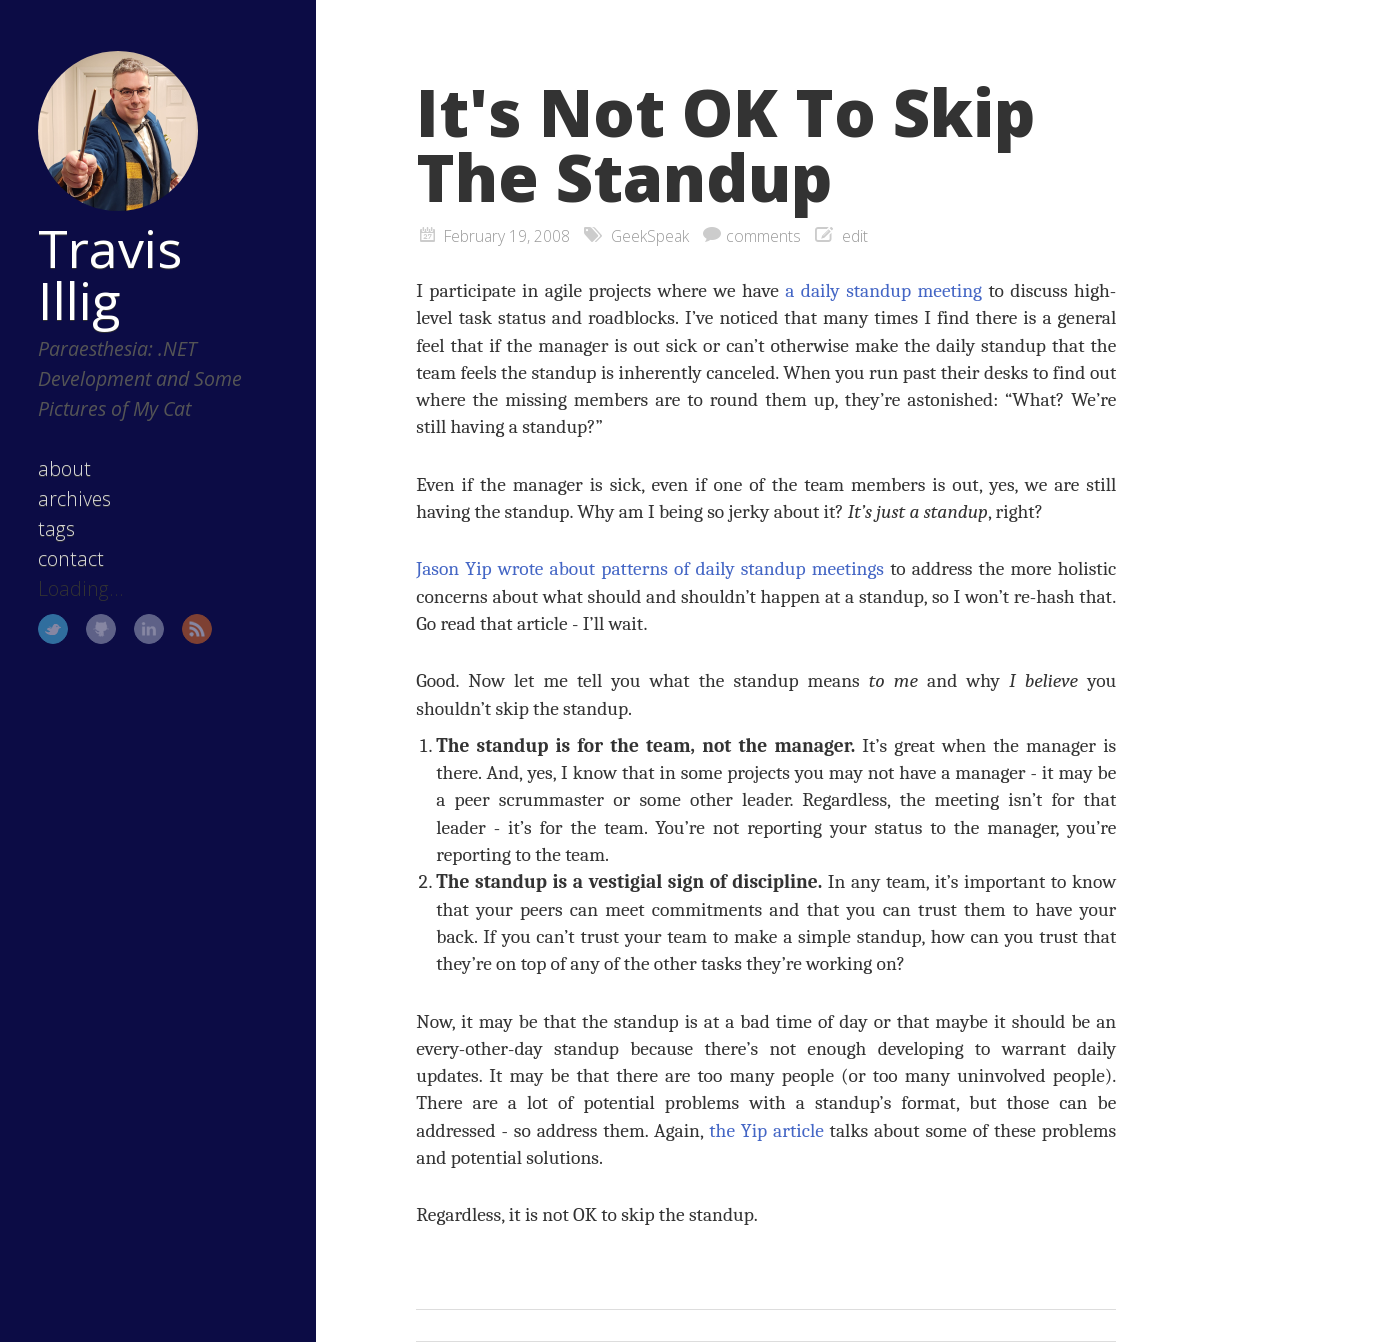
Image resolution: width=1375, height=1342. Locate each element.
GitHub (101, 629)
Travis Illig (110, 274)
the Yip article (766, 1130)
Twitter (53, 629)
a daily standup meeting (883, 290)
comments (763, 236)
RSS (197, 629)
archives (74, 498)
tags (56, 528)
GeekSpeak (650, 236)
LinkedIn (149, 629)
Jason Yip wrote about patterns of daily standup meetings (650, 568)
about (64, 468)
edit (855, 236)
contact (71, 558)
